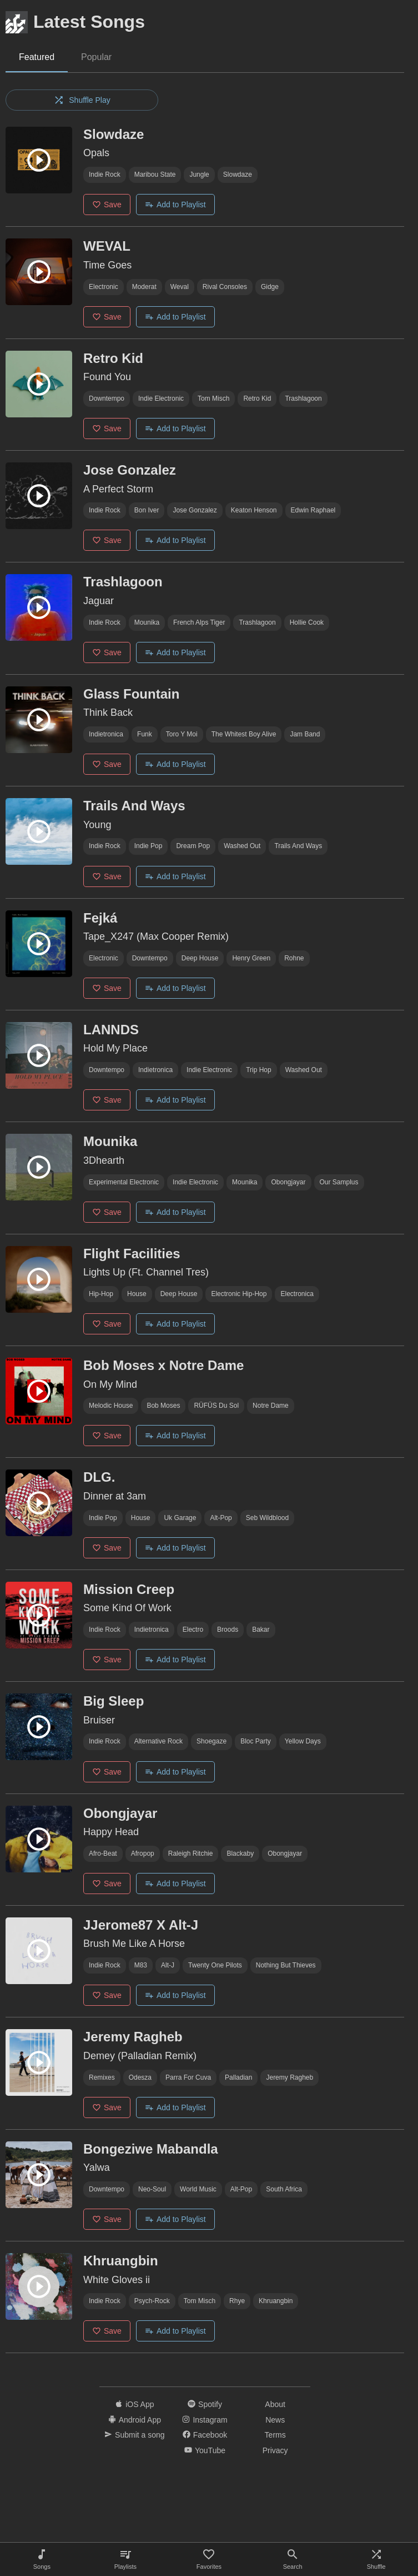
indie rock (104, 174)
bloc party (255, 1741)
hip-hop (101, 1294)
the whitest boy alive (243, 734)
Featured (36, 57)
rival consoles (225, 287)
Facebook (205, 2434)
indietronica (106, 734)
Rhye (237, 2301)
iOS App (134, 2404)
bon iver (146, 510)
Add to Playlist (175, 204)
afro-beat (103, 1853)
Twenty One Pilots (215, 1965)
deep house (200, 958)
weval (179, 287)
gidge (270, 287)
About (275, 2404)
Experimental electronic (124, 1182)
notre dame (271, 1405)
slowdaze (237, 174)
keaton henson (254, 510)
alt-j (167, 1965)
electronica (296, 1294)
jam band (305, 734)
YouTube (204, 2450)
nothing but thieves (286, 1965)
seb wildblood (267, 1518)
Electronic (103, 287)
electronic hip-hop (238, 1294)
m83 (140, 1965)
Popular (96, 57)
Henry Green (251, 958)
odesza (140, 2077)
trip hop (258, 1070)
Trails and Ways (298, 846)
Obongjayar (288, 1182)
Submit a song (134, 2434)
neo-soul (152, 2189)
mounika (146, 622)
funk (144, 734)
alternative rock (158, 1741)
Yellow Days (303, 1741)
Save (107, 204)
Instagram (204, 2419)
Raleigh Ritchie (190, 1853)
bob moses (163, 1405)
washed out (242, 846)
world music (198, 2189)
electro (193, 1629)
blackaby (240, 1853)
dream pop (193, 846)
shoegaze (211, 1741)
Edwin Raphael (313, 510)
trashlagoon (303, 398)
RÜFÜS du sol (216, 1405)
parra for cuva (188, 2077)
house (137, 1294)
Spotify (205, 2404)
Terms (275, 2434)
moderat (144, 287)
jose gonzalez (194, 510)
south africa (284, 2189)
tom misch (213, 398)
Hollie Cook (307, 622)
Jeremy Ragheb (289, 2077)
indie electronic (161, 398)
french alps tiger (199, 622)
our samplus (339, 1182)
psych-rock (152, 2301)
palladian (238, 2077)
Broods (227, 1629)
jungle (199, 174)
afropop (142, 1853)
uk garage (180, 1518)
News (275, 2419)
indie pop (148, 846)
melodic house (111, 1405)
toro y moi (182, 734)
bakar (260, 1629)
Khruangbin (276, 2301)
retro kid (257, 398)
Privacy (275, 2450)
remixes (102, 2077)
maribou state (155, 174)
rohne (294, 958)
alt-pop (220, 1518)
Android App (134, 2419)
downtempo (106, 398)
